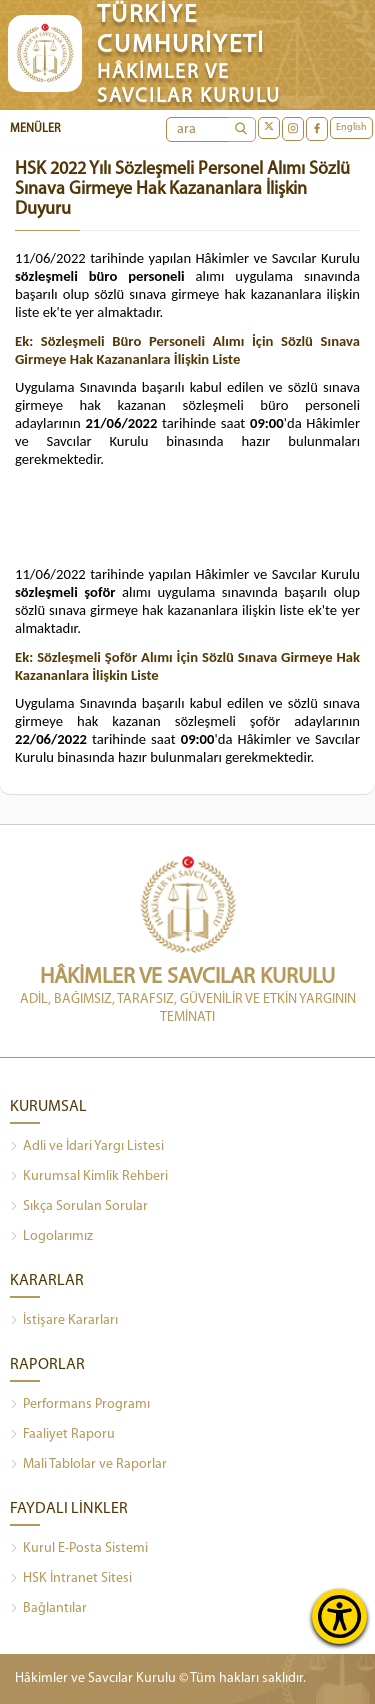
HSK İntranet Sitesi (71, 1579)
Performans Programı (80, 1405)
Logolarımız (51, 1237)
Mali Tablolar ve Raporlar (88, 1465)
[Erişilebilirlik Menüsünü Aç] (339, 1616)
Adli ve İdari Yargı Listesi (87, 1147)
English (351, 127)
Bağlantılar (48, 1609)
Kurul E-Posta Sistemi (79, 1549)
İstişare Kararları (64, 1321)
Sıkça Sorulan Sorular (79, 1207)
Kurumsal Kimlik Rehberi (89, 1177)
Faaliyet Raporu (62, 1435)
